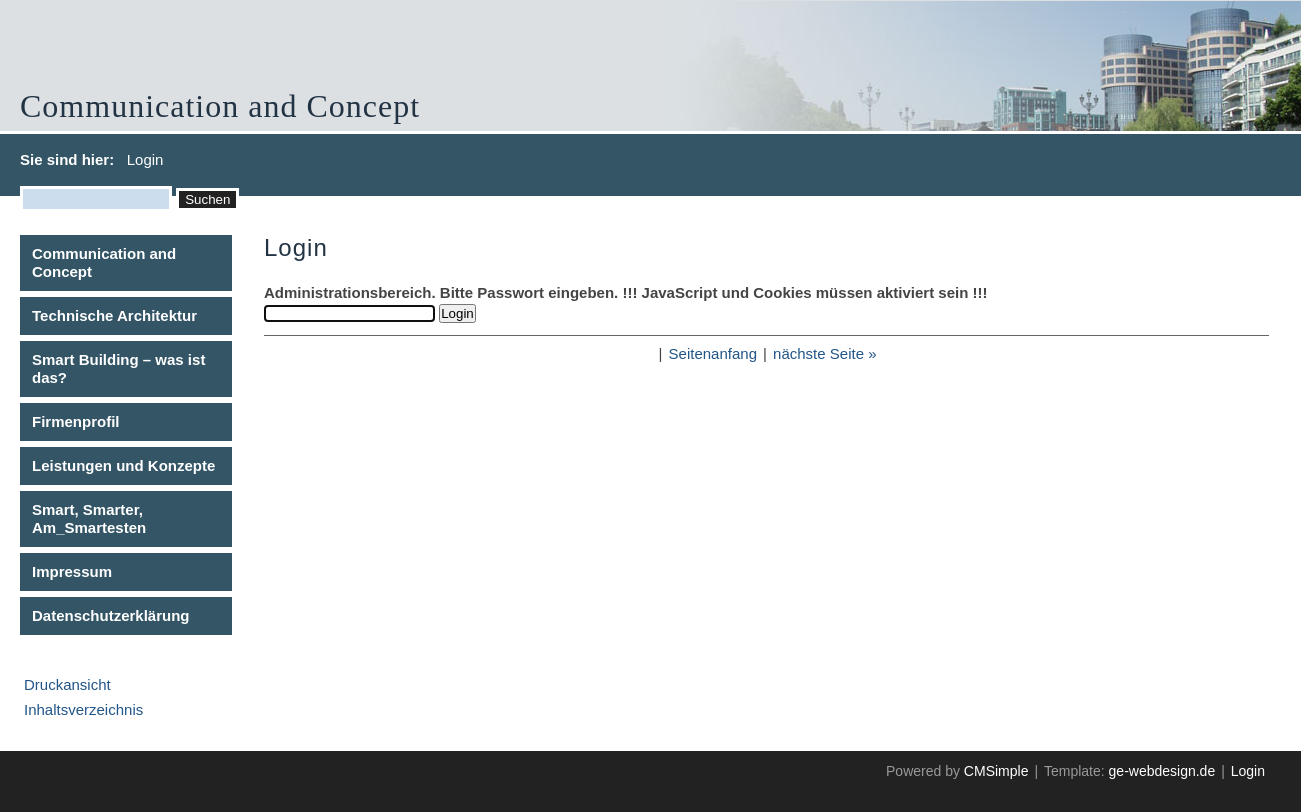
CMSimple (996, 771)
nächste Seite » (824, 353)
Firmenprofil (76, 421)
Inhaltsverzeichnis (83, 709)
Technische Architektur (114, 315)
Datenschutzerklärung (111, 615)
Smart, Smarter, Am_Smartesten (89, 518)
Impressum (72, 571)
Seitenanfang (713, 353)
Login (1248, 771)
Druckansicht (67, 684)
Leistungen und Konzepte (123, 465)
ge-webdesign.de (1162, 771)
